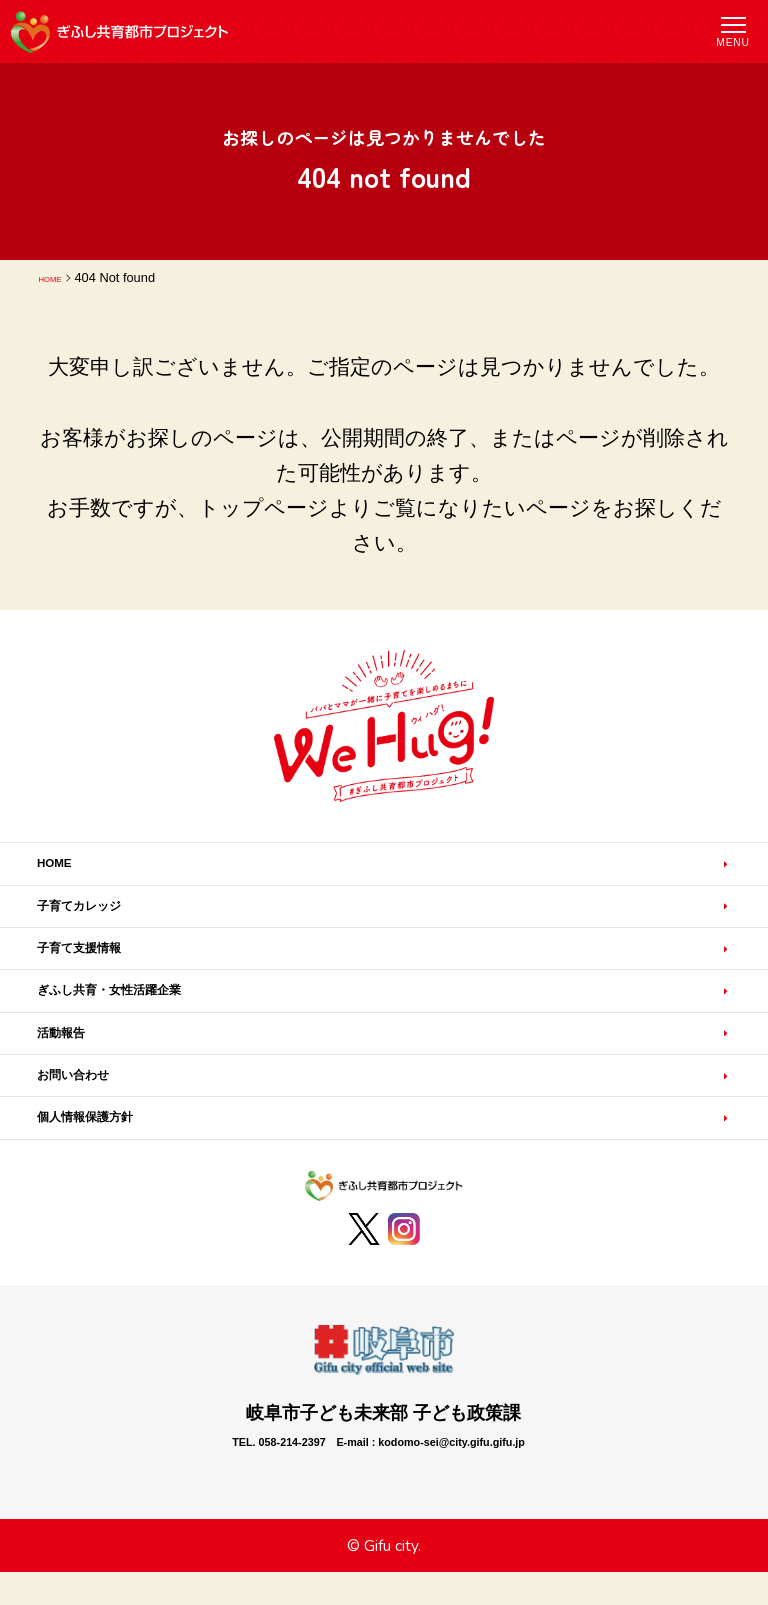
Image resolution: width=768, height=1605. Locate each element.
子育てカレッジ (103, 923)
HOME (57, 277)
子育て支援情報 (103, 977)
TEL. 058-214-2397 (208, 1521)
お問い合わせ (94, 1139)
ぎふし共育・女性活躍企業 (151, 1031)
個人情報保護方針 (113, 1193)
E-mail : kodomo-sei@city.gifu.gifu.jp (461, 1521)
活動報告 (75, 1085)
